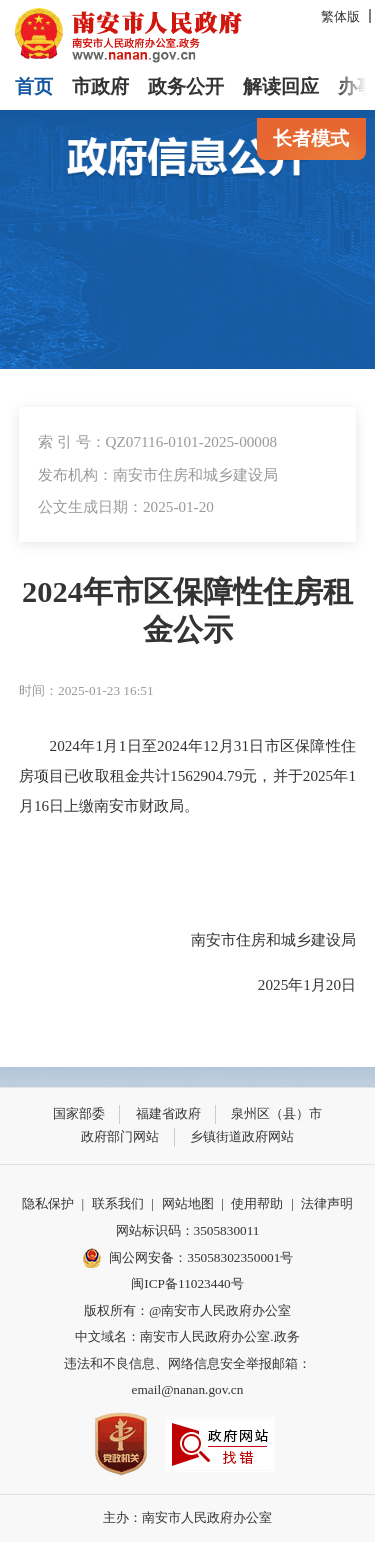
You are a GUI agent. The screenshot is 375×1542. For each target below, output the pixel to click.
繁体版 (340, 16)
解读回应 (281, 86)
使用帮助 (257, 1203)
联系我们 (118, 1203)
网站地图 (188, 1203)
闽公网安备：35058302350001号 (188, 1258)
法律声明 (327, 1203)
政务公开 (186, 86)
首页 (34, 86)
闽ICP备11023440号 (187, 1283)
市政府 (100, 86)
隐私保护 (48, 1203)
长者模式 (311, 138)
